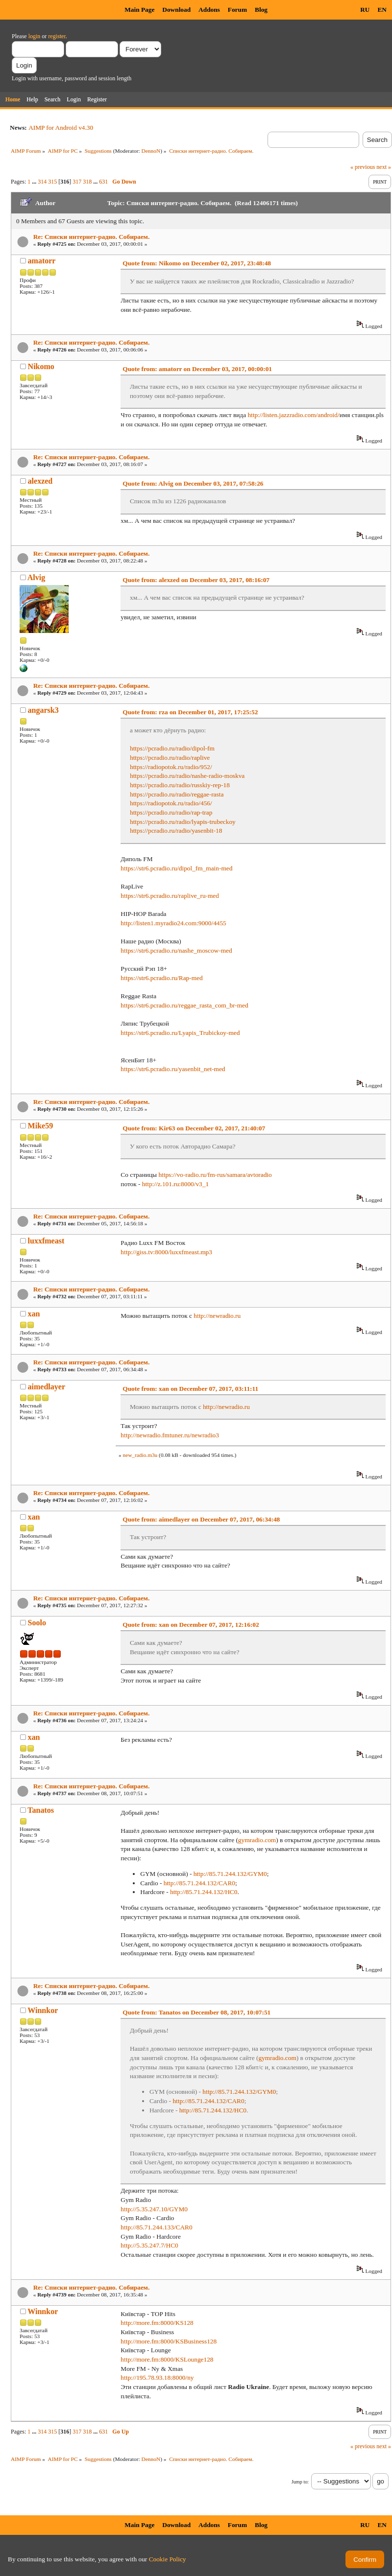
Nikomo (41, 366)
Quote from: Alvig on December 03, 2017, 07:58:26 (192, 483)
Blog (261, 9)
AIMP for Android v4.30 (60, 127)
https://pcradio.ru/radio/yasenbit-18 (176, 830)
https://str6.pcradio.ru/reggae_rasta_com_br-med (184, 1005)
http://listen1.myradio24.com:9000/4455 (173, 923)
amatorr (42, 261)
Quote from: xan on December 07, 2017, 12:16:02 (190, 1624)
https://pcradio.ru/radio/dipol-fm (172, 748)
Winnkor (42, 2010)
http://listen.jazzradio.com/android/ (293, 415)
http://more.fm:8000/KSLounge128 (167, 2359)
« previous (362, 167)
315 (52, 181)
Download (176, 9)
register (56, 36)
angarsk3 (43, 710)
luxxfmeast (46, 1241)
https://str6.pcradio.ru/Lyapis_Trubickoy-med (180, 1032)
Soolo (37, 1622)
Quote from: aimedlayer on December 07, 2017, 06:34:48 (201, 1519)
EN (382, 9)
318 (87, 181)
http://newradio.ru (217, 1315)
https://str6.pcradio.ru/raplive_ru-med (170, 895)
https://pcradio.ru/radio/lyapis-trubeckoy (183, 821)
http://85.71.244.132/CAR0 (199, 1883)
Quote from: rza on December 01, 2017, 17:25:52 (190, 712)
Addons (209, 9)
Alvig (36, 577)
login (34, 36)
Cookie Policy (167, 2559)
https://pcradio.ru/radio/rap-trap (171, 812)
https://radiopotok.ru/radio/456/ (171, 803)
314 (42, 181)
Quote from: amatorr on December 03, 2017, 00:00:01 (197, 369)
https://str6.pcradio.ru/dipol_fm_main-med (176, 868)
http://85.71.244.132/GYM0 (230, 1873)
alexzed (40, 481)
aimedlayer (46, 1386)
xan (34, 1314)
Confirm (364, 2559)
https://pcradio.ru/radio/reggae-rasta (176, 794)
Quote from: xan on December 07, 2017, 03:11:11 (190, 1388)
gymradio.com (257, 1840)
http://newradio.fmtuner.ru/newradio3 (170, 1435)
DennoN (151, 151)
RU (364, 9)
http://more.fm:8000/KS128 (157, 2322)
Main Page (139, 9)
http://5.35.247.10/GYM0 (154, 2209)
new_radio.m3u (139, 1455)
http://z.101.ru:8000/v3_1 (175, 1184)
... (35, 181)
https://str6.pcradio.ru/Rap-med (161, 978)
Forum (237, 9)
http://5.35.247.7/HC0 (149, 2245)
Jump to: (300, 2481)
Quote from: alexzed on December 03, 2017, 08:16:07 (196, 580)
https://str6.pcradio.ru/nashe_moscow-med (176, 950)
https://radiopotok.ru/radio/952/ (171, 767)
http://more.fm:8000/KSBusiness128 (169, 2341)
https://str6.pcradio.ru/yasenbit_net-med (173, 1069)
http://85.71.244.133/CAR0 (156, 2227)
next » (383, 167)
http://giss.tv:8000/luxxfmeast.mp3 (166, 1252)
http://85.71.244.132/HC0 (203, 1892)
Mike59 (40, 1126)
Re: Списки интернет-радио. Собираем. (91, 236)
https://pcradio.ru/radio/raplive (170, 757)
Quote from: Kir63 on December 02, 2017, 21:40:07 (193, 1128)
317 (77, 181)
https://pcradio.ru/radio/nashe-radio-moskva (187, 775)
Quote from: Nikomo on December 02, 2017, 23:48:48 (196, 263)
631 (103, 181)
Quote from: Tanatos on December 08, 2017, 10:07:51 (196, 2012)
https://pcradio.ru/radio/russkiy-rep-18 (180, 785)
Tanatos (40, 1810)
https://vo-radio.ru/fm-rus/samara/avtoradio (214, 1174)
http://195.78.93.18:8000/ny (157, 2377)
